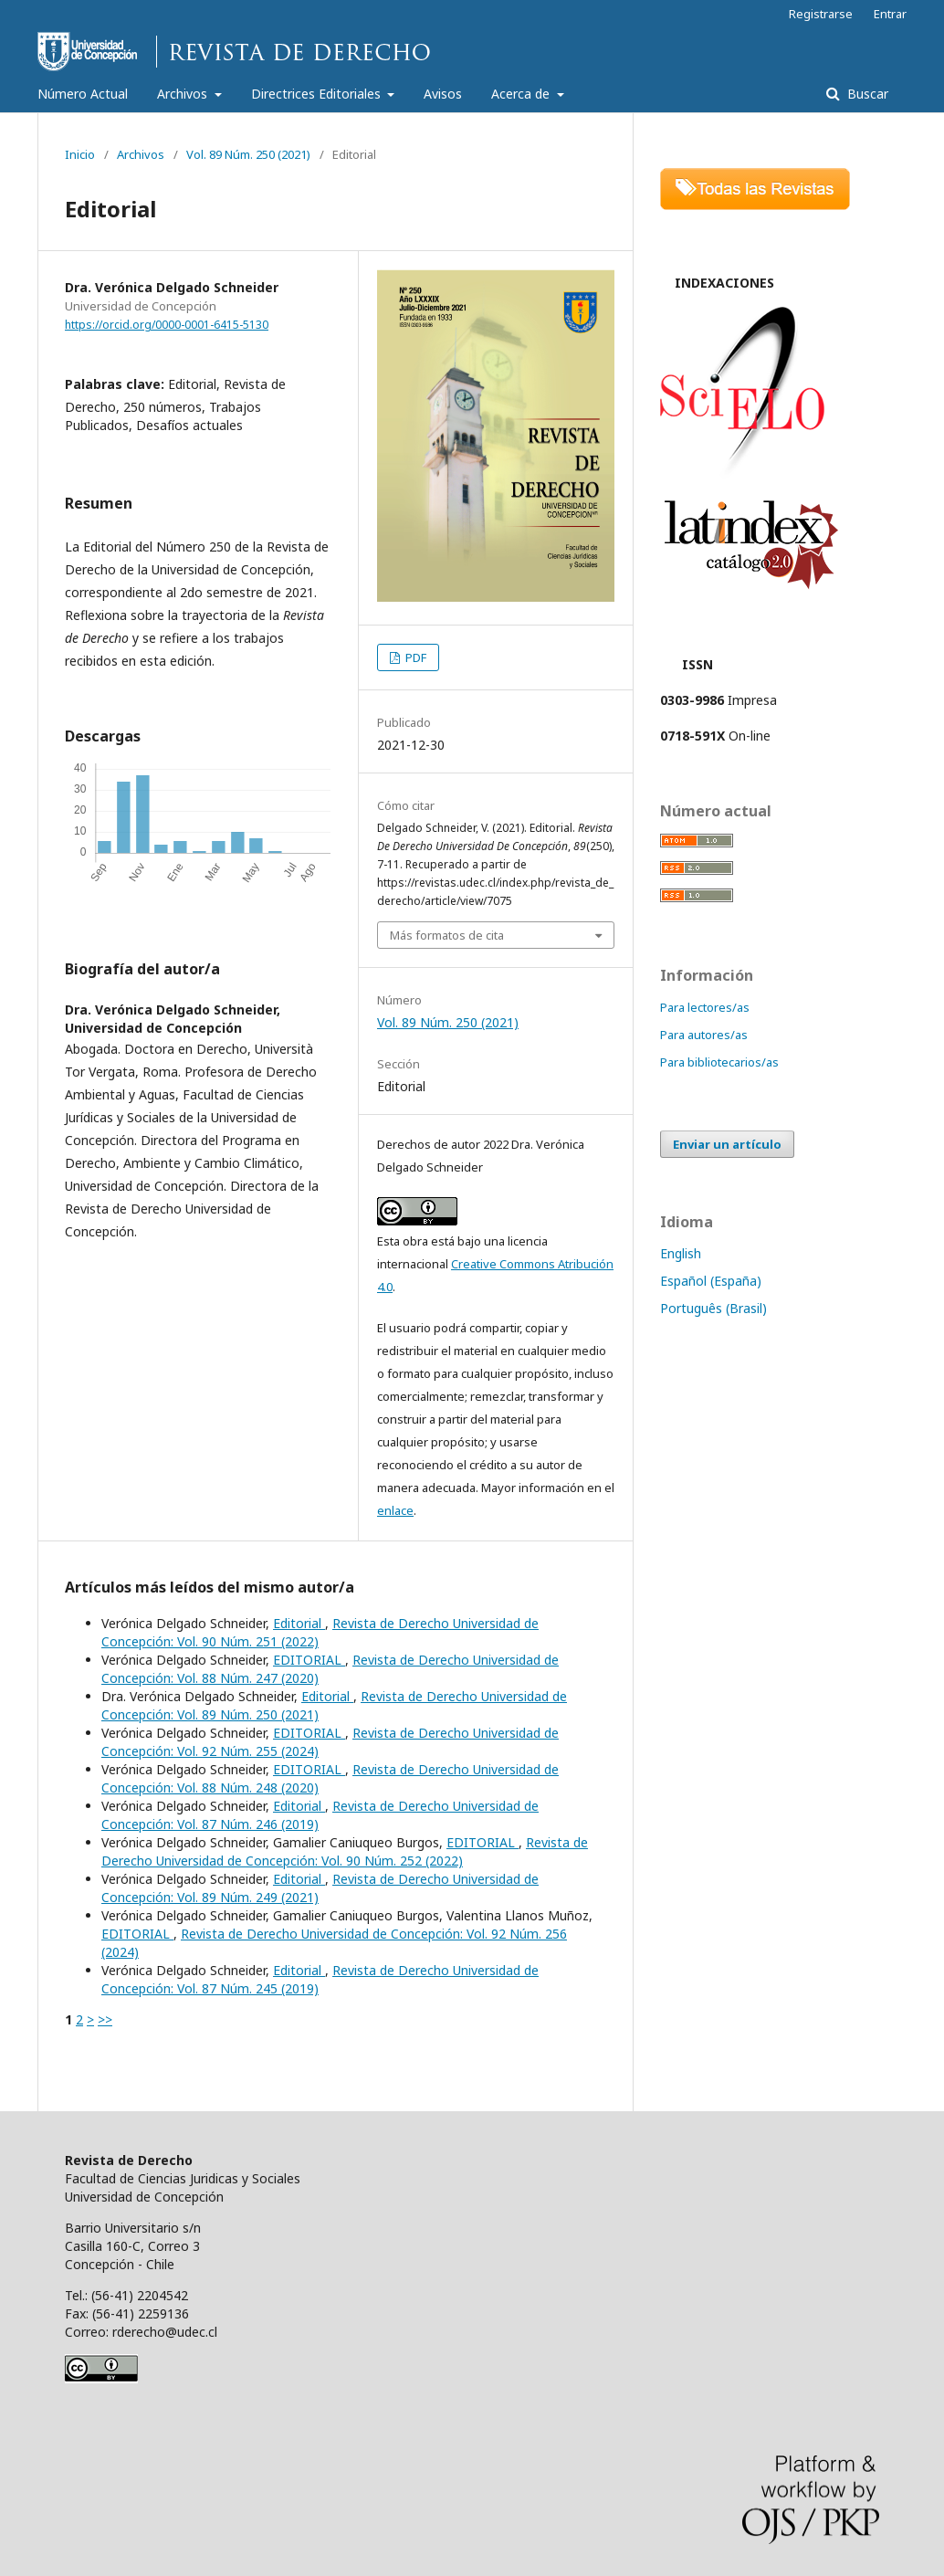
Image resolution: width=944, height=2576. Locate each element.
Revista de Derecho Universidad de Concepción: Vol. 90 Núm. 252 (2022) (344, 1851)
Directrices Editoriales (317, 93)
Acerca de (522, 93)
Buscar (866, 93)
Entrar (890, 13)
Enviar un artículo (727, 1144)
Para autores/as (704, 1034)
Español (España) (710, 1280)
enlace (395, 1510)
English (680, 1253)
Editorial (299, 1623)
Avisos (443, 93)
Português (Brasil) (713, 1308)
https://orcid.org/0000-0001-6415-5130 (166, 324)
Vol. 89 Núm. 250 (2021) (248, 154)
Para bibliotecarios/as (719, 1062)
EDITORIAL (309, 1659)
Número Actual (82, 93)
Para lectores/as (705, 1007)
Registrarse (821, 13)
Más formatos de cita (447, 935)
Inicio (80, 154)
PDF (414, 657)
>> (105, 2019)
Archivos (184, 93)
